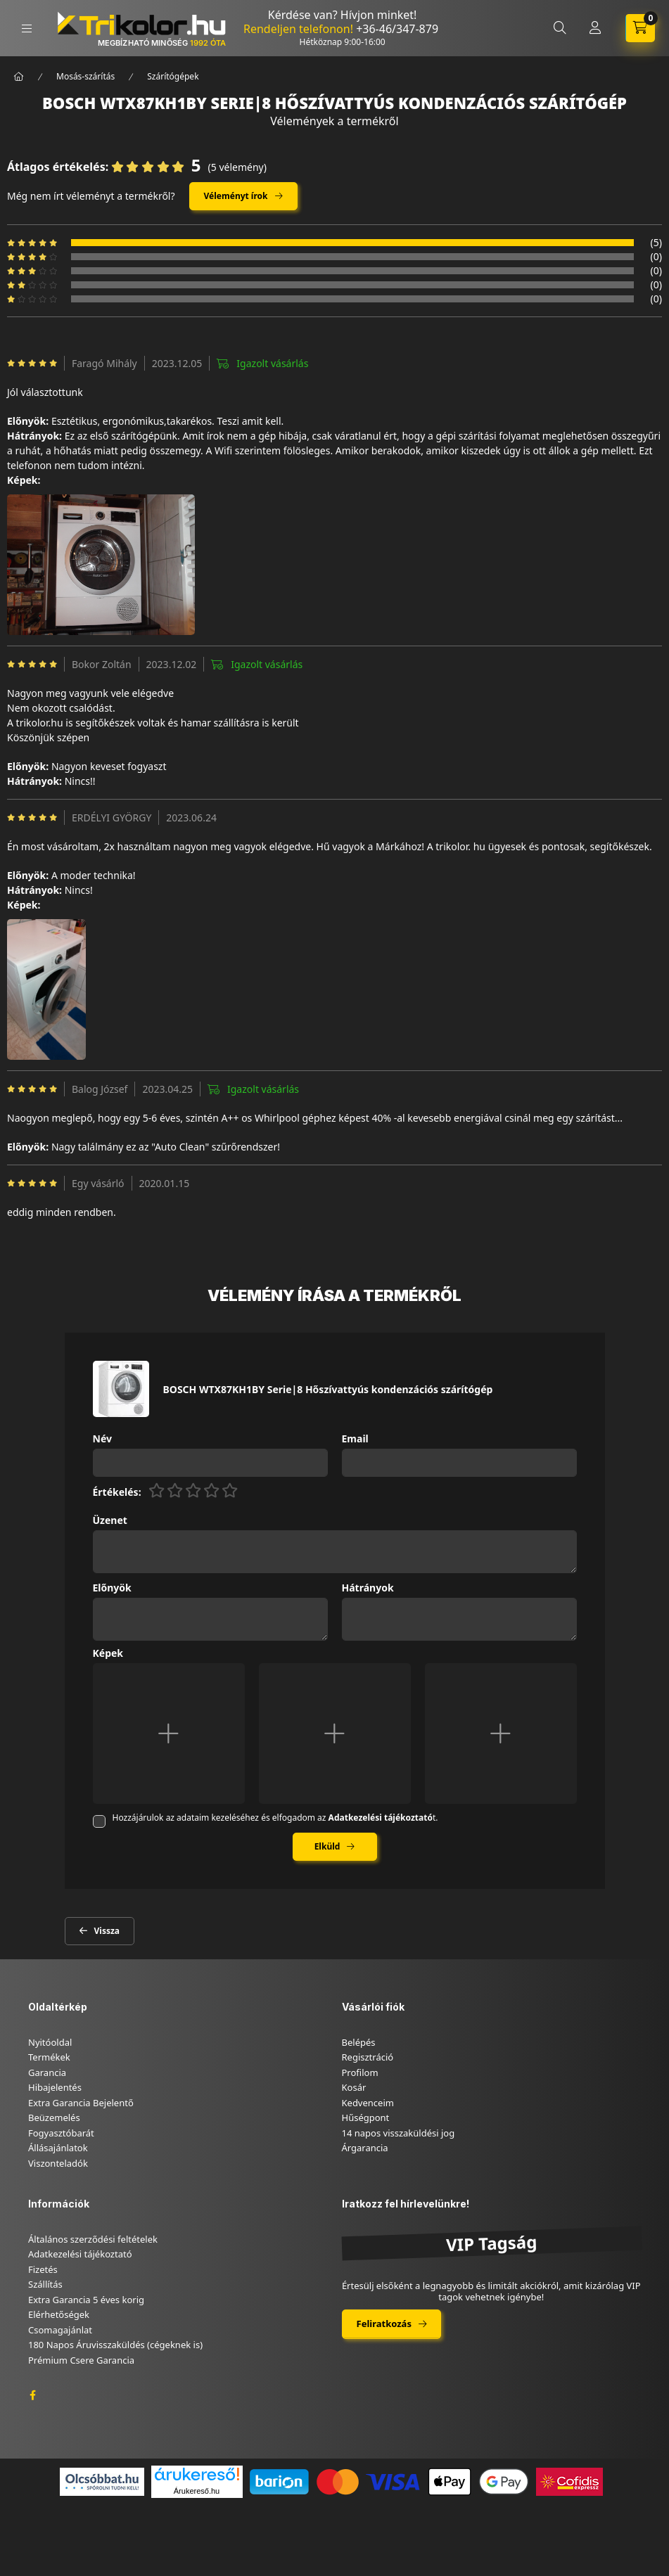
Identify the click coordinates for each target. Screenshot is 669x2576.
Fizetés (43, 2269)
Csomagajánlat (60, 2330)
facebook (32, 2395)
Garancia (47, 2072)
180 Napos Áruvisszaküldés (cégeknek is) (115, 2344)
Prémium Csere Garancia (81, 2360)
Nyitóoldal (50, 2042)
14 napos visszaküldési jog (398, 2133)
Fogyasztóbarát (61, 2133)
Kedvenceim (368, 2102)
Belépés (359, 2042)
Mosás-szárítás (85, 76)
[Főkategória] (19, 76)
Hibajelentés (55, 2087)
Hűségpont (366, 2117)
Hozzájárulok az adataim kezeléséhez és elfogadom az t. (275, 1818)
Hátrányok (368, 1588)
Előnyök (112, 1588)
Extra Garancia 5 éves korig (86, 2299)
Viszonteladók (58, 2163)
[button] (101, 564)
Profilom (360, 2072)
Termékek (49, 2057)
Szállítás (45, 2284)
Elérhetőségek (58, 2314)
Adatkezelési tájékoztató (80, 2254)
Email (355, 1439)
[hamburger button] (26, 28)
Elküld (327, 1846)
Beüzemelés (54, 2117)
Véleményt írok (236, 196)
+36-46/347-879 (397, 29)
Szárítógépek (172, 76)
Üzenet (110, 1521)
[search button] (560, 28)
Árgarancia (365, 2147)
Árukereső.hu (196, 2491)
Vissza (107, 1931)
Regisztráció (368, 2057)
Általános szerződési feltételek (93, 2239)
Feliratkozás (384, 2323)
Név (102, 1439)
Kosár (354, 2087)
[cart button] (640, 28)
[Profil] (595, 28)
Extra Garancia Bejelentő (81, 2102)
